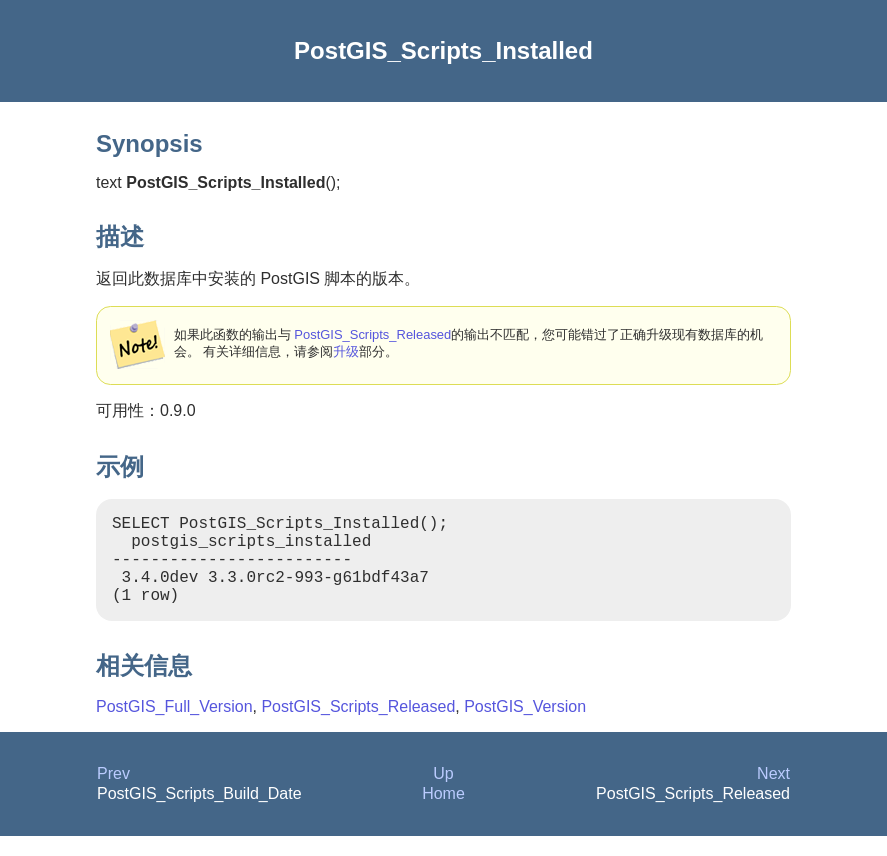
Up (443, 793)
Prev (113, 793)
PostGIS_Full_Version (174, 726)
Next (773, 793)
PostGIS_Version (525, 726)
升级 (346, 351)
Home (443, 813)
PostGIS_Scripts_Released (372, 334)
